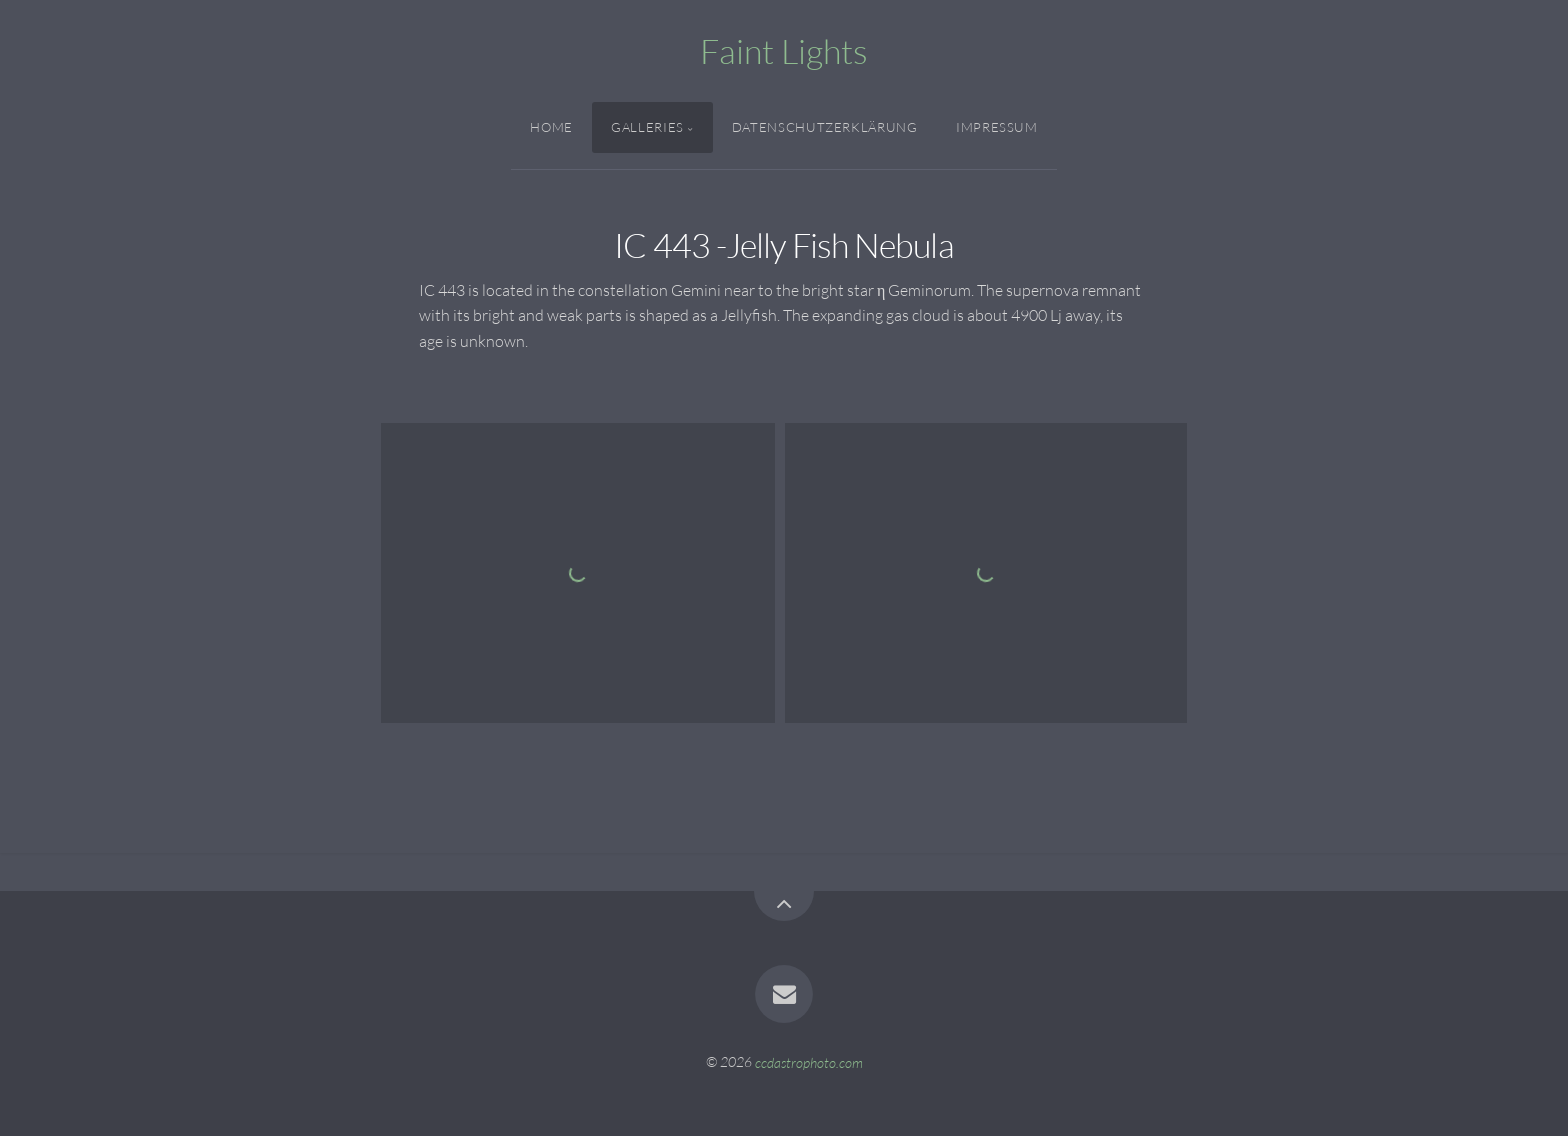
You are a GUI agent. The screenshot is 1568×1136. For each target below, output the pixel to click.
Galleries (647, 127)
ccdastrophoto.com (809, 1061)
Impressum (997, 127)
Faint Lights (784, 51)
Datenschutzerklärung (825, 127)
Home (551, 127)
